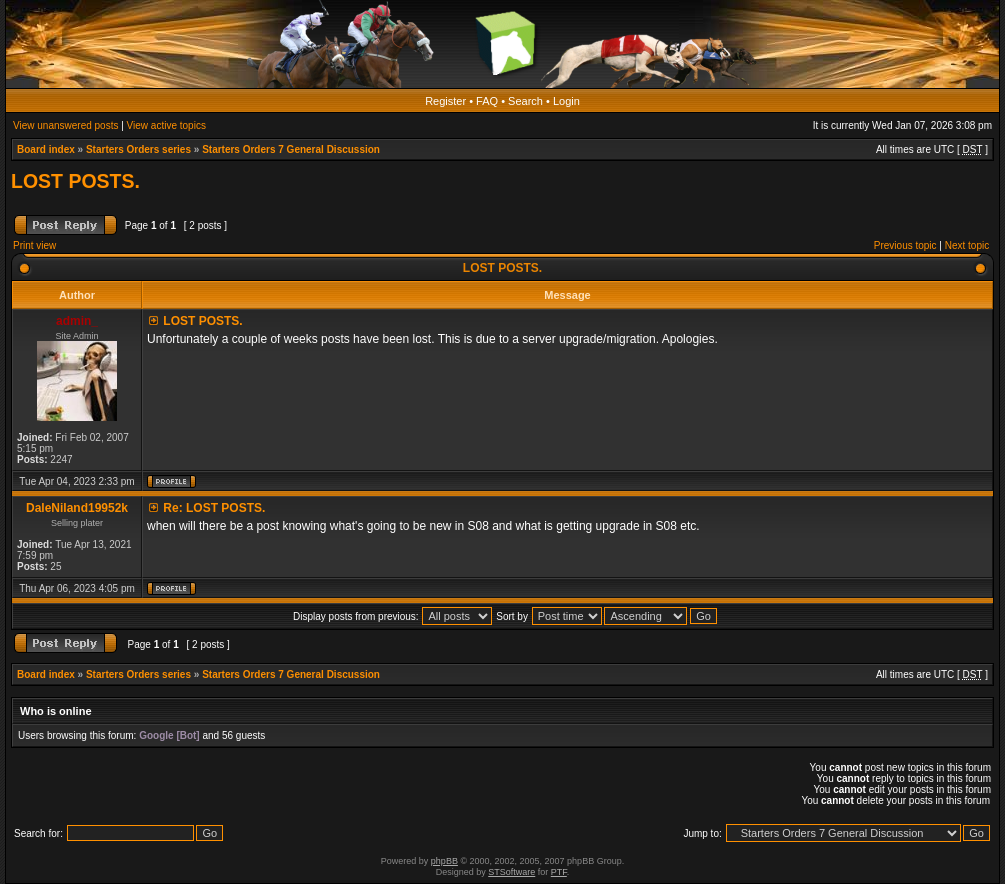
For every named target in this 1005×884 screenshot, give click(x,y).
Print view (34, 245)
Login (566, 101)
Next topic (967, 245)
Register (445, 101)
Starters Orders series (138, 149)
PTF (559, 872)
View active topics (166, 125)
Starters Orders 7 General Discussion (291, 149)
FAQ (487, 101)
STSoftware (511, 872)
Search (525, 101)
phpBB (444, 861)
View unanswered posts (65, 125)
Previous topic (905, 245)
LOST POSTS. (75, 181)
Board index (46, 149)
